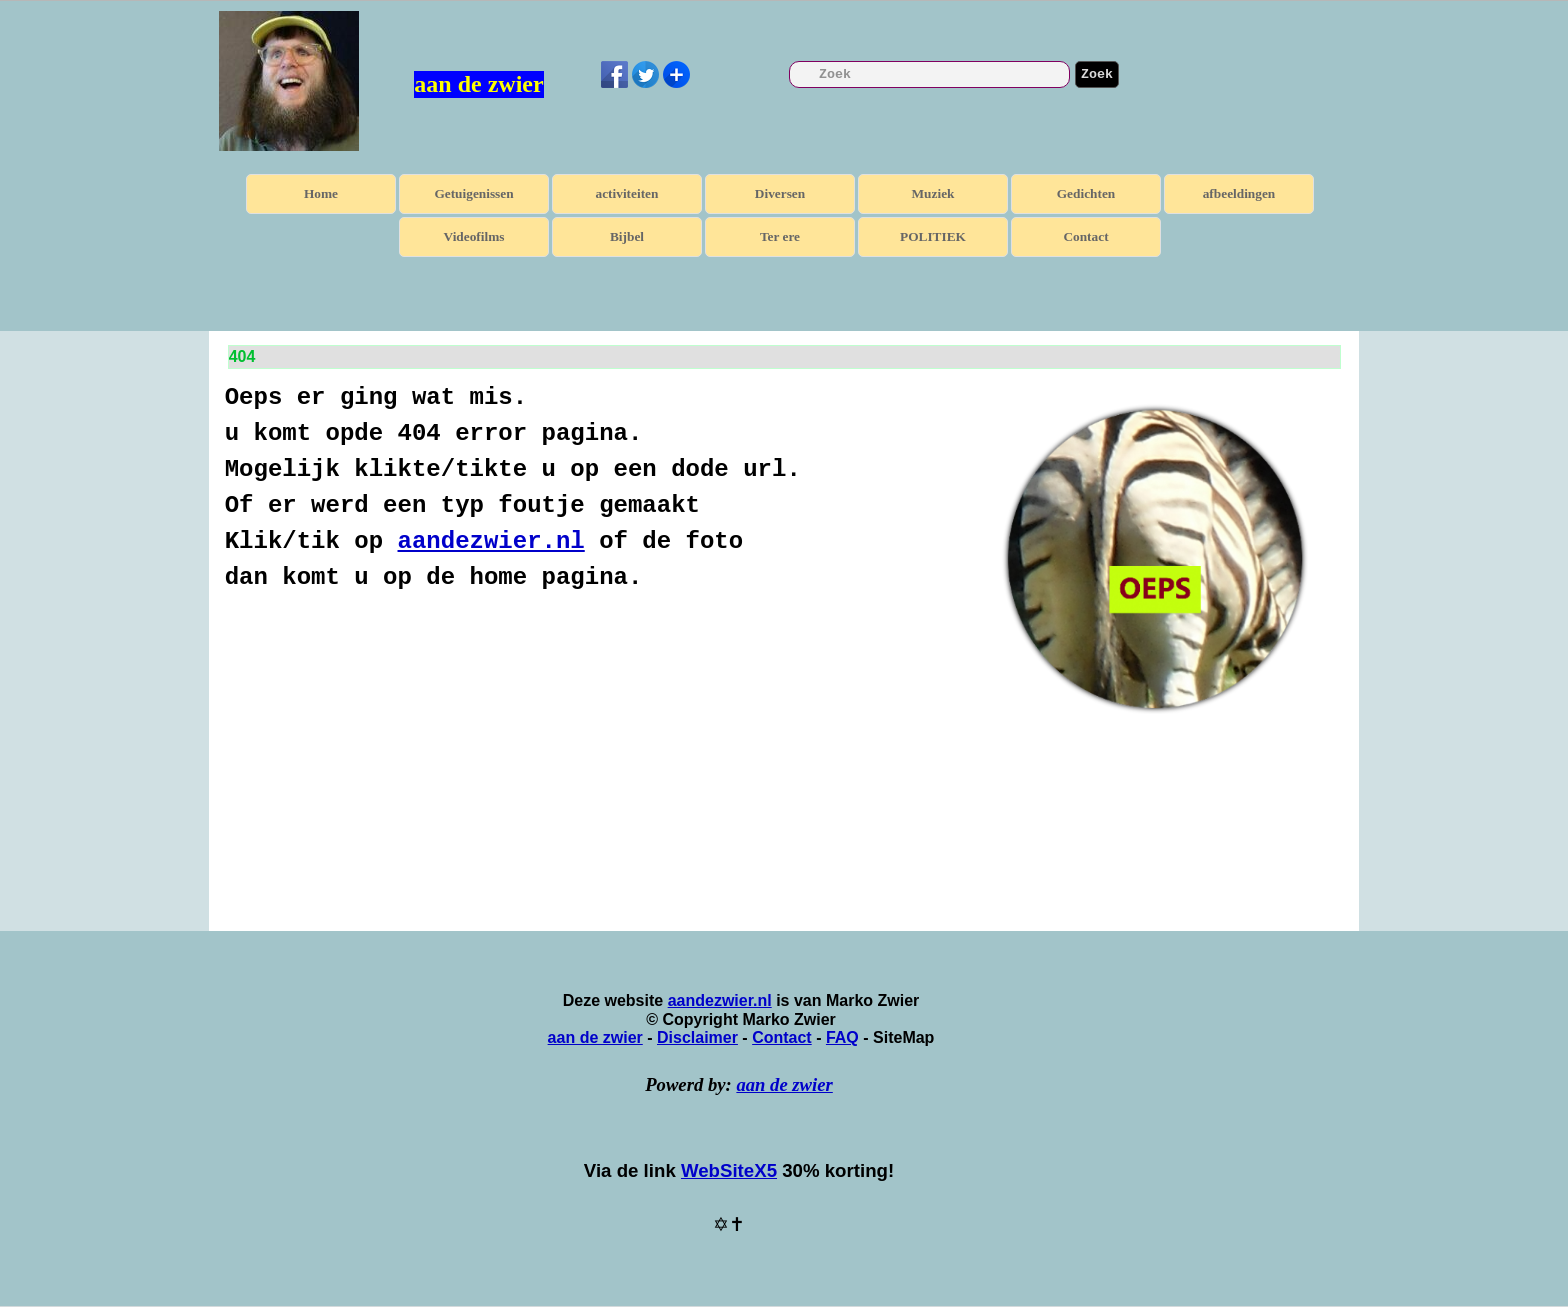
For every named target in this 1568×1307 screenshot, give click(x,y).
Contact (1085, 236)
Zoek (1097, 74)
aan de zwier (478, 84)
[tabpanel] (596, 488)
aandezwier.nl (491, 541)
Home (321, 193)
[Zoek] (929, 74)
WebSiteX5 (729, 1170)
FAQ (842, 1037)
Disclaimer (697, 1037)
